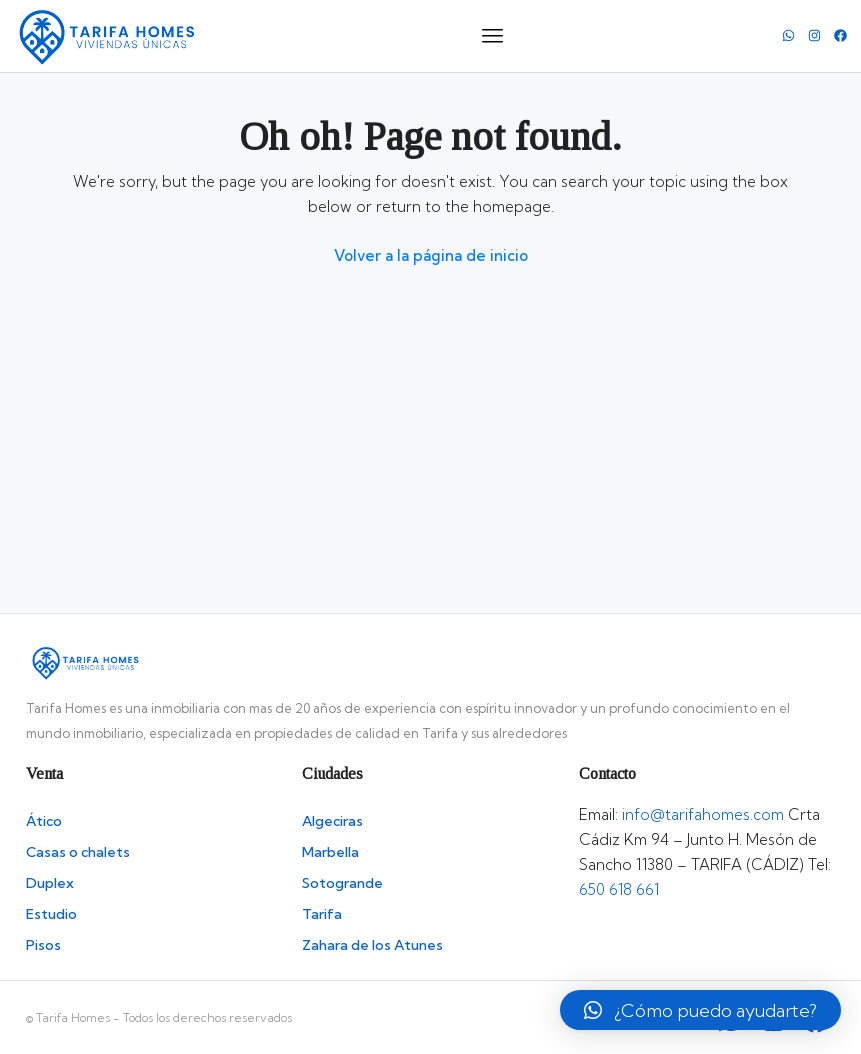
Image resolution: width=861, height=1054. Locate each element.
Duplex (50, 883)
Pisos (43, 945)
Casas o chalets (78, 852)
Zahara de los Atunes (372, 945)
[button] (700, 1010)
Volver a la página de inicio (431, 255)
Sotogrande (342, 883)
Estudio (51, 914)
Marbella (330, 852)
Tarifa (322, 914)
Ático (44, 821)
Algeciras (332, 821)
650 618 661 (619, 889)
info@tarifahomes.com (703, 814)
